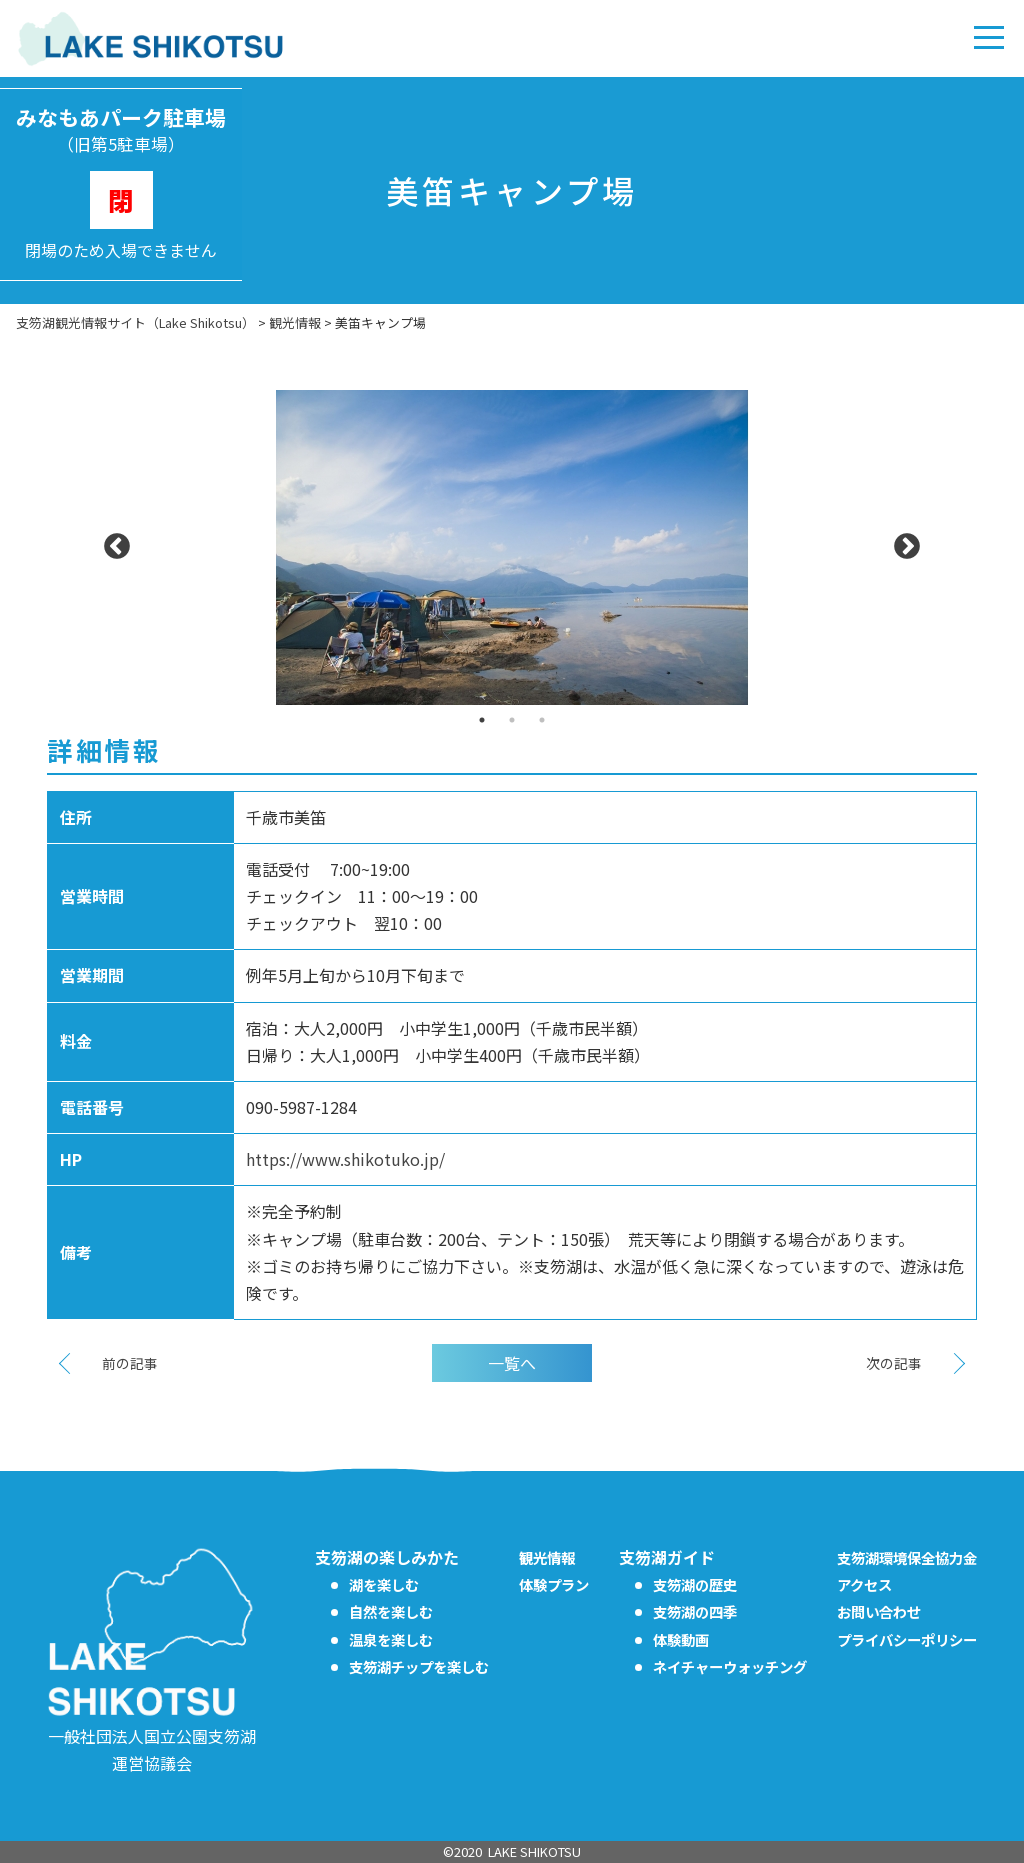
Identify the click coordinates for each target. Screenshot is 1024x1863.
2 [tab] (512, 720)
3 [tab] (542, 720)
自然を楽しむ (391, 1611)
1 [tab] (482, 720)
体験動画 (681, 1639)
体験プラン (554, 1584)
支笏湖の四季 (695, 1611)
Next (907, 547)
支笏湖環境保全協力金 (907, 1557)
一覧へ (512, 1363)
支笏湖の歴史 (695, 1584)
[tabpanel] (512, 547)
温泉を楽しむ (391, 1639)
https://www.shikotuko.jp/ (345, 1159)
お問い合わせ (879, 1611)
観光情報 (547, 1557)
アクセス (864, 1584)
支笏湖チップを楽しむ (419, 1666)
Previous (117, 547)
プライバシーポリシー (907, 1639)
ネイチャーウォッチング (730, 1666)
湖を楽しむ (384, 1584)
